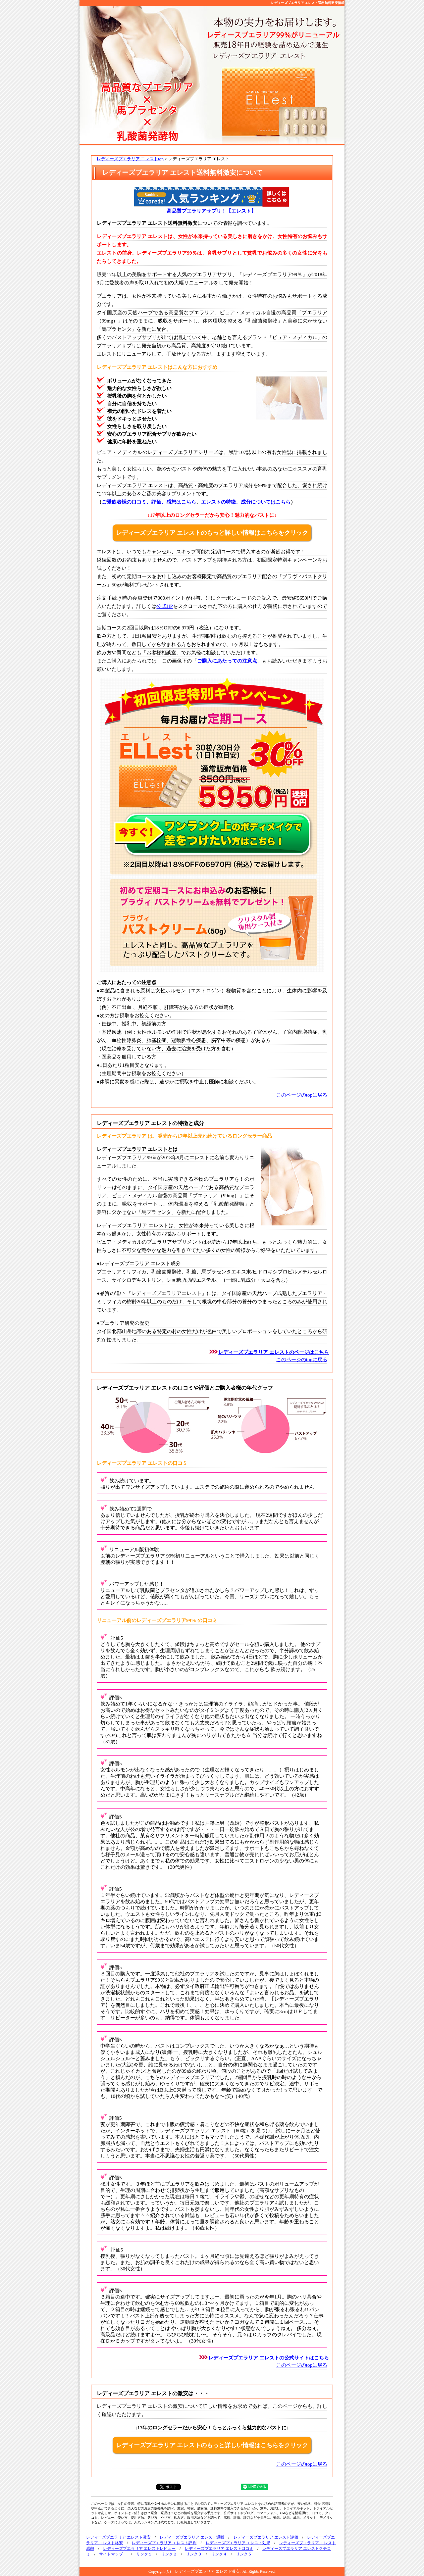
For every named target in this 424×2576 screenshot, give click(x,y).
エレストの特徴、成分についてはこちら (246, 502)
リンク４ (219, 2554)
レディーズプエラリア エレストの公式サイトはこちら (268, 2357)
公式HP (164, 606)
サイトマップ (111, 2554)
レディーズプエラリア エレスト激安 (118, 2537)
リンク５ (244, 2554)
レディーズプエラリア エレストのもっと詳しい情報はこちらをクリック (212, 532)
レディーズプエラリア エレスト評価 (266, 2537)
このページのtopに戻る (301, 1095)
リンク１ (144, 2554)
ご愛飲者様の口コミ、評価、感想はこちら (149, 502)
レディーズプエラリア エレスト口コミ (219, 2548)
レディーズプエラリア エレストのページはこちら (273, 1352)
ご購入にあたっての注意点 (227, 661)
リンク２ (169, 2554)
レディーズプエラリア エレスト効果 (238, 2543)
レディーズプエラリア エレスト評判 (164, 2543)
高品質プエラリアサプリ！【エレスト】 (211, 211)
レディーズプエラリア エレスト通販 (192, 2537)
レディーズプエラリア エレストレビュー (139, 2548)
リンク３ (194, 2554)
